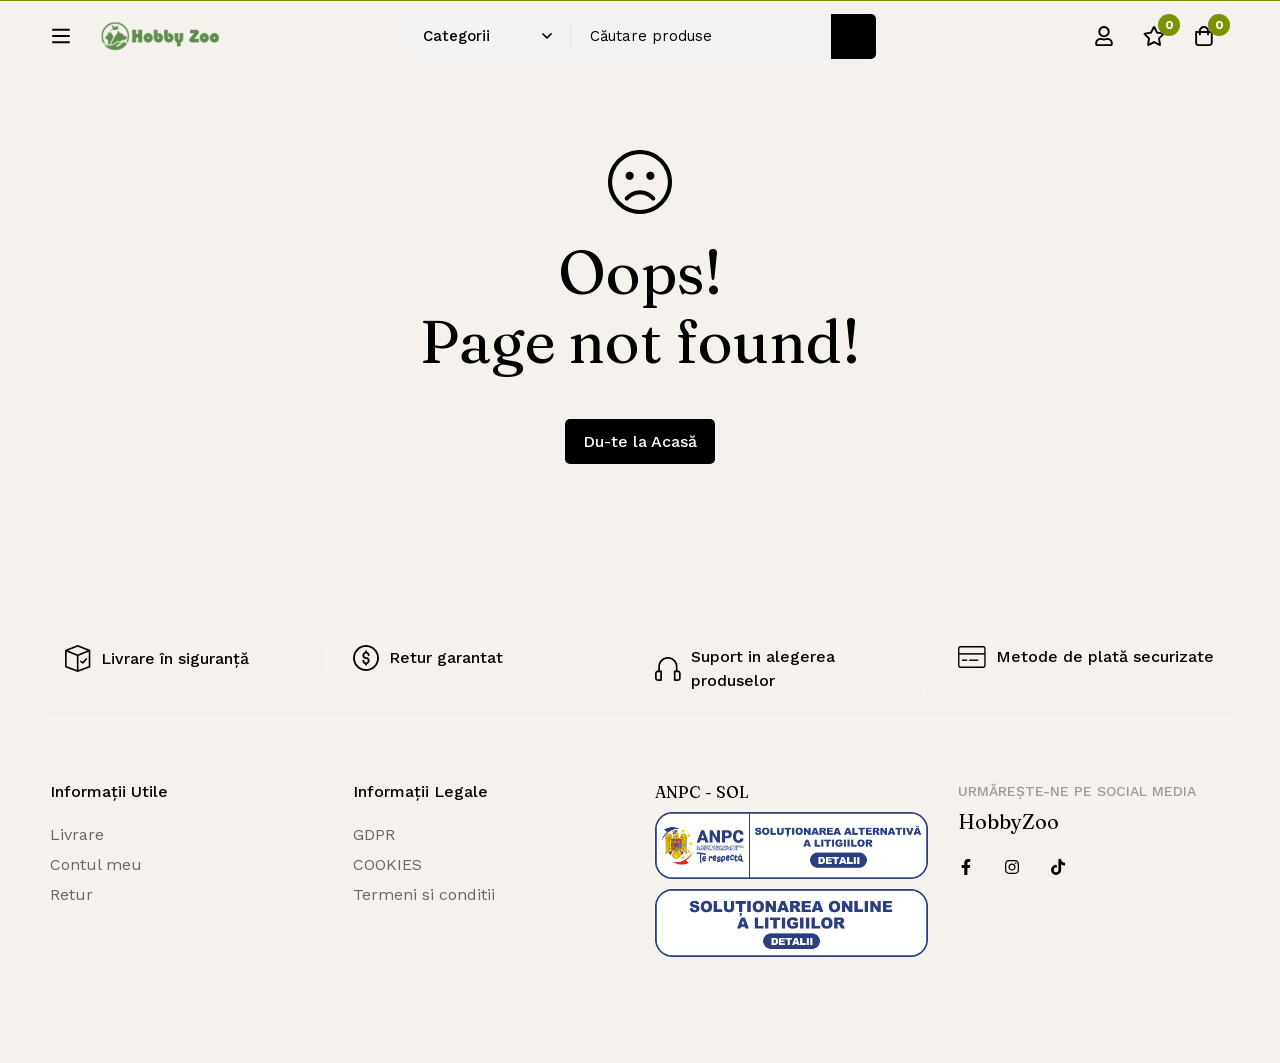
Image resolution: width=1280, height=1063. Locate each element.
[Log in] (1104, 43)
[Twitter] (1058, 867)
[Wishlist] (1154, 43)
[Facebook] (966, 867)
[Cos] (1204, 43)
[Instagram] (1012, 867)
